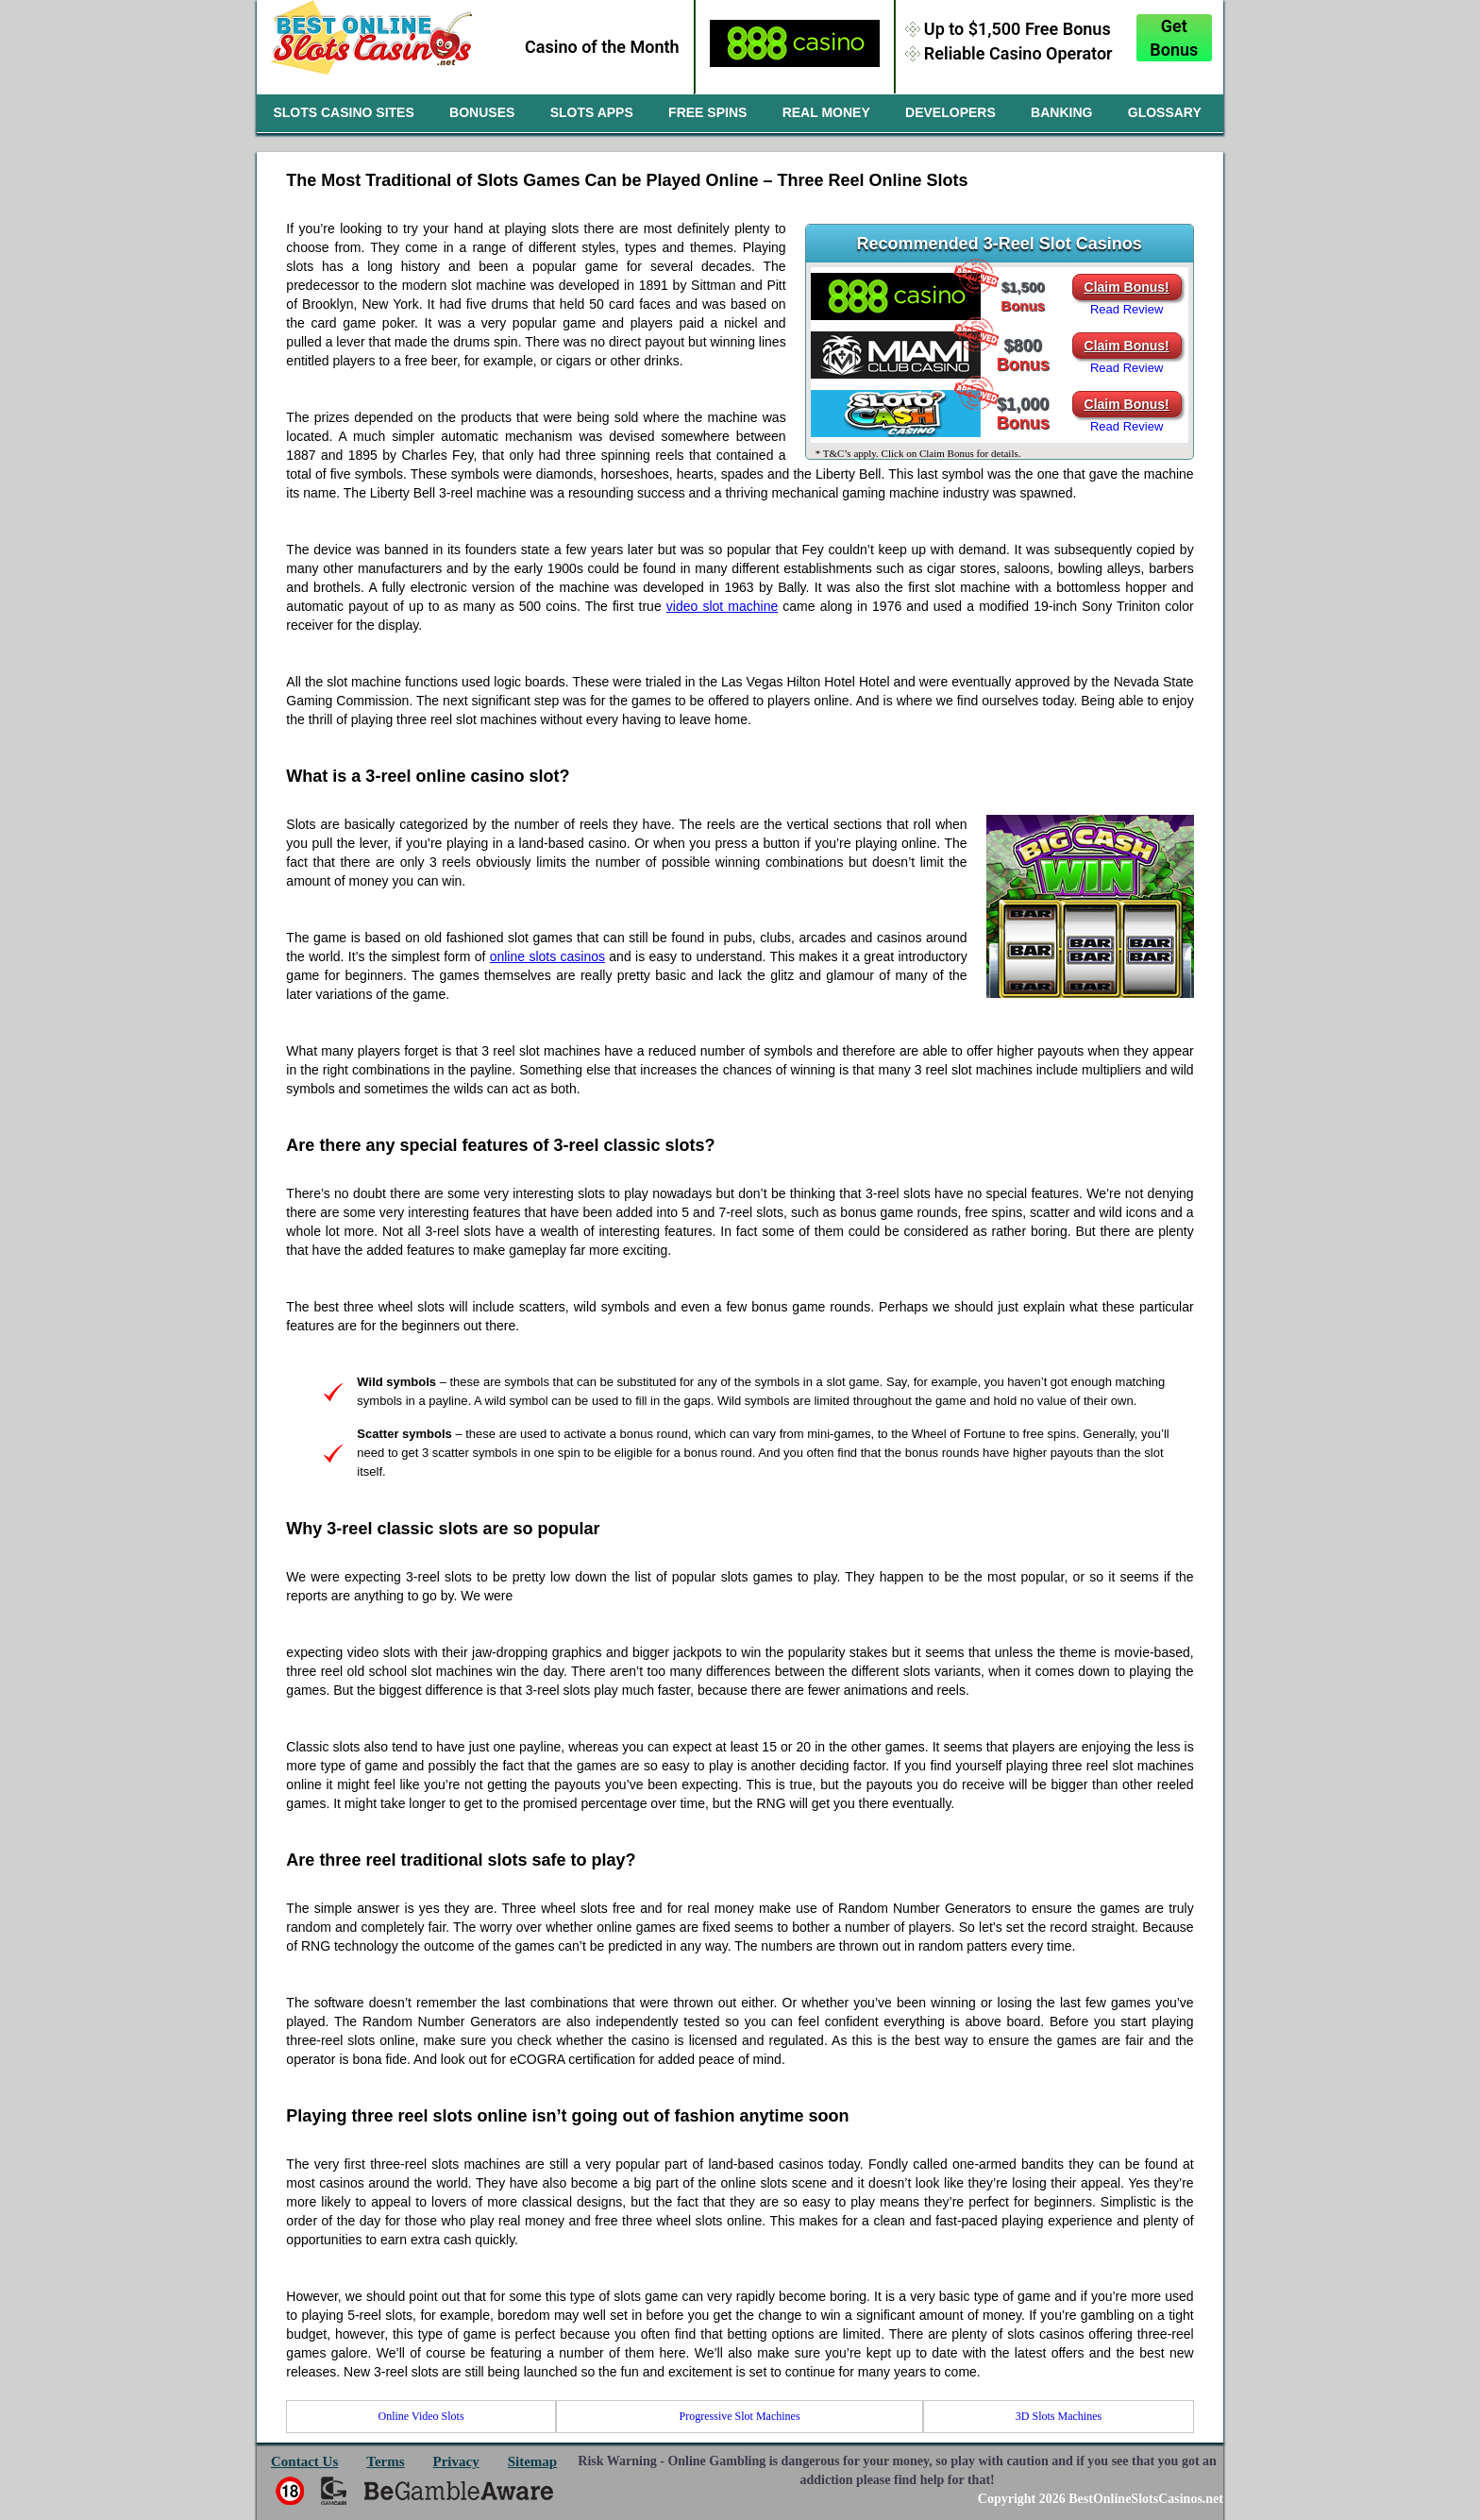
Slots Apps (591, 112)
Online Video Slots (421, 2416)
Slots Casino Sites (343, 112)
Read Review (1126, 309)
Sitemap (533, 2461)
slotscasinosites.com (372, 45)
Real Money (826, 112)
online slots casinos (547, 956)
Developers (950, 112)
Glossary (1165, 112)
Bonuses (481, 112)
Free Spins (707, 112)
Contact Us (304, 2461)
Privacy (456, 2461)
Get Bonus (1174, 37)
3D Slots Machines (1059, 2416)
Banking (1061, 112)
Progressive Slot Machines (740, 2416)
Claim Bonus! (1127, 287)
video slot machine (722, 606)
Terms (385, 2461)
